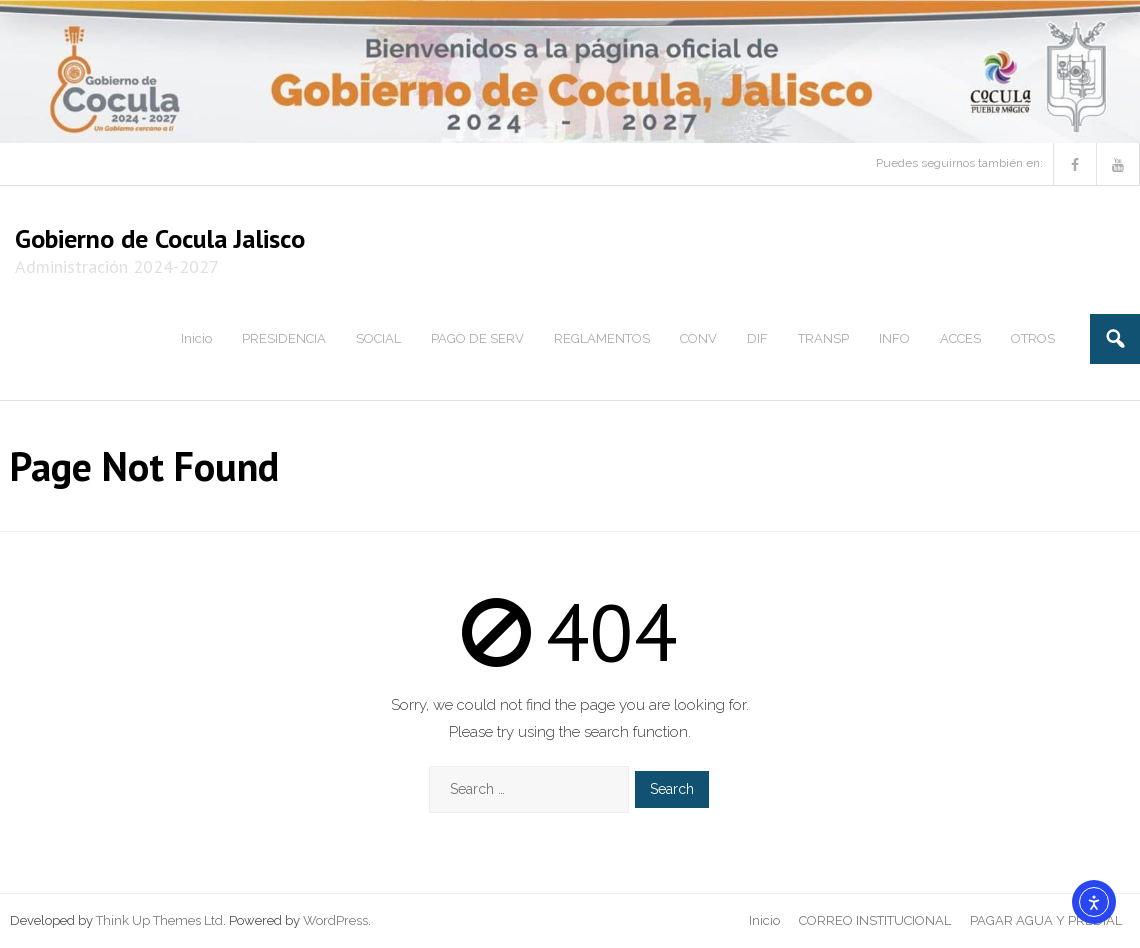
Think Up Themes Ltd (159, 920)
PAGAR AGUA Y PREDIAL (1046, 920)
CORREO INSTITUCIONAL (875, 920)
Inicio (764, 920)
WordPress (335, 920)
